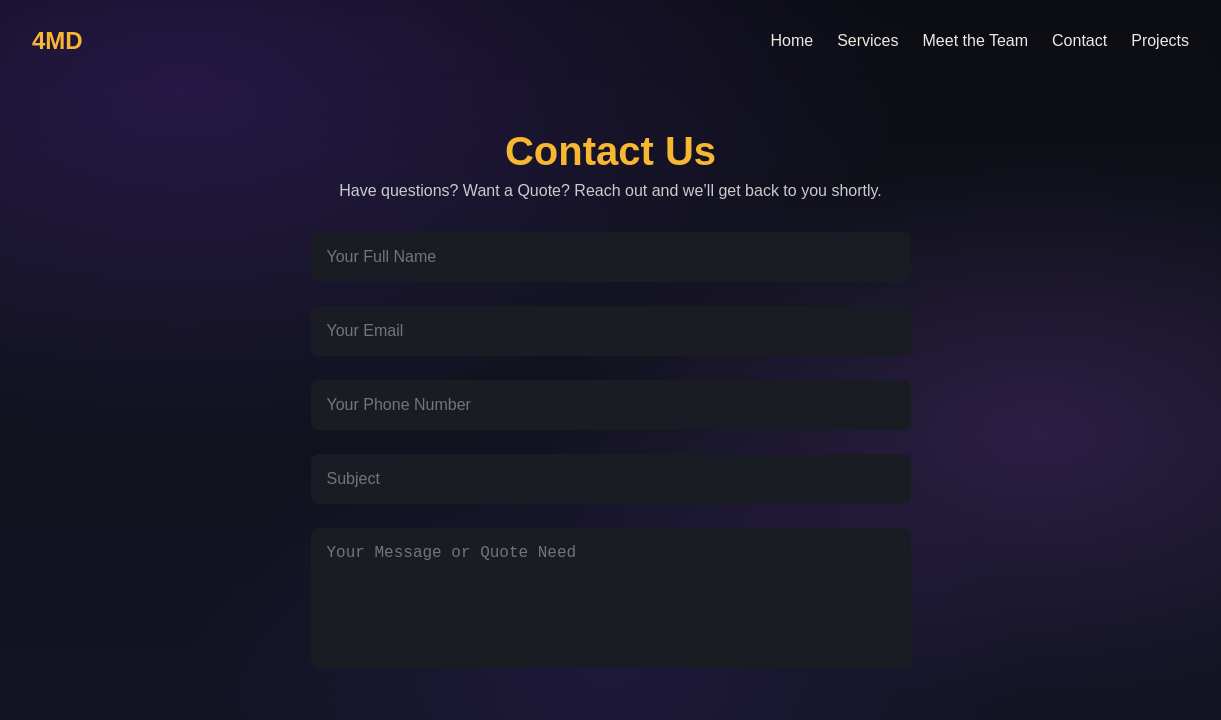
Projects (1160, 40)
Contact (1079, 40)
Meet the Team (976, 40)
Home (791, 40)
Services (867, 40)
